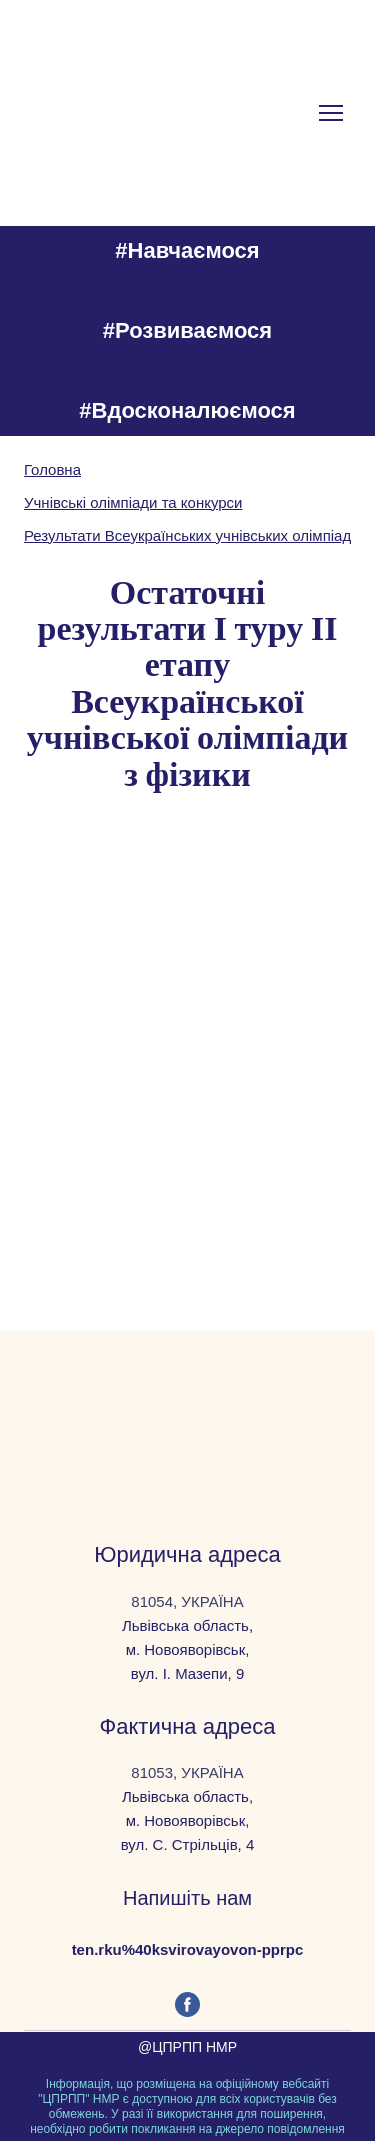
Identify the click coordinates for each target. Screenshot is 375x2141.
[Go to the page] (122, 113)
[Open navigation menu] (331, 113)
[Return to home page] (187, 1412)
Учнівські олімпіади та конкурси (133, 502)
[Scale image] (102, 914)
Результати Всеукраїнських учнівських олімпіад (187, 535)
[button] (187, 2004)
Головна (52, 469)
